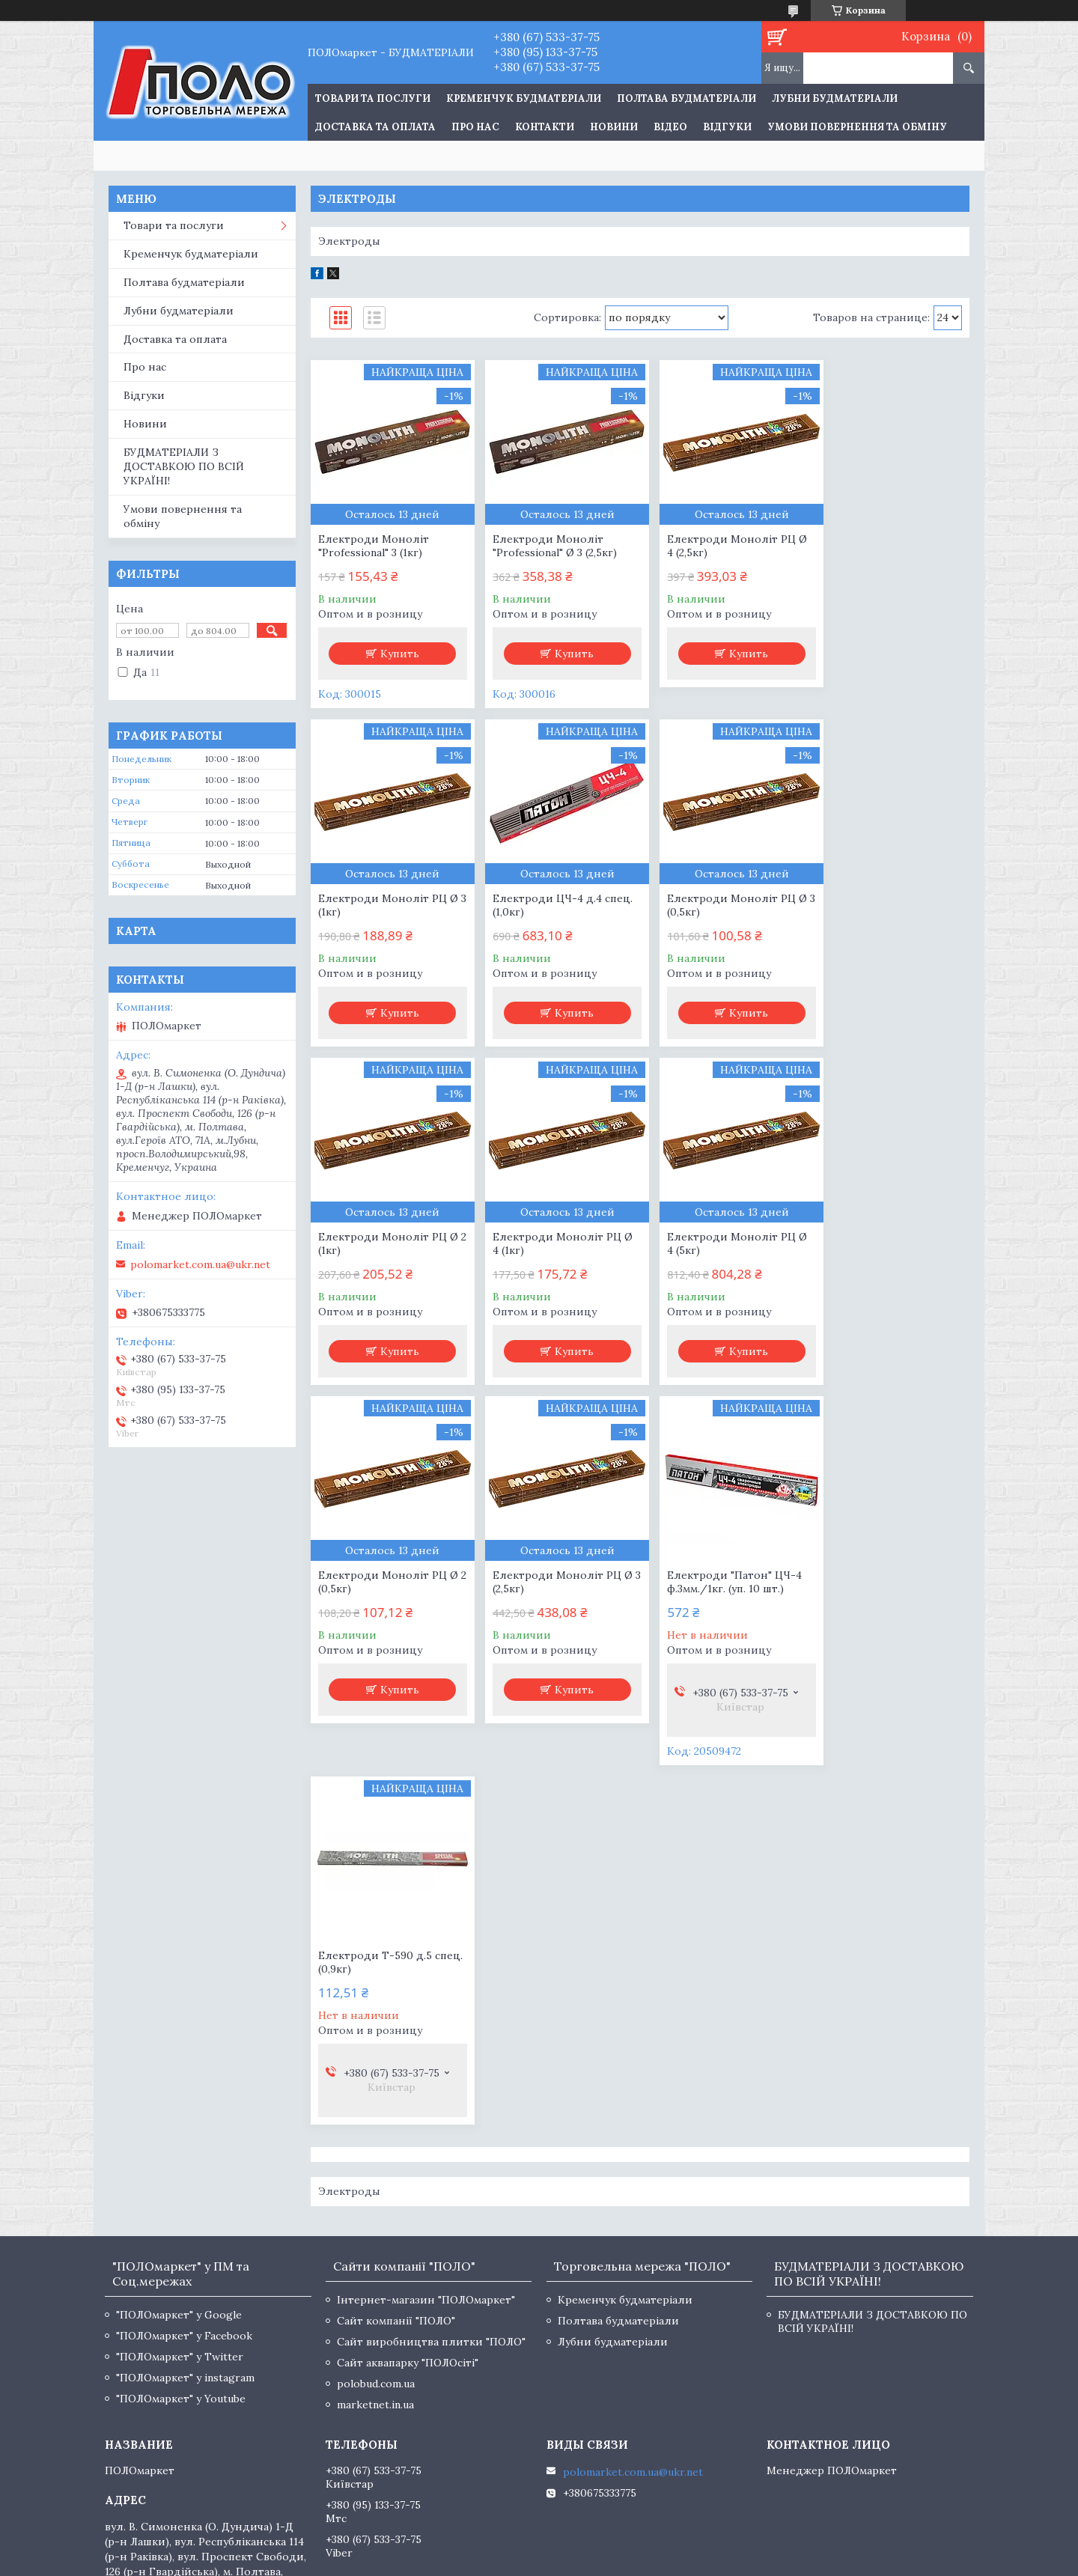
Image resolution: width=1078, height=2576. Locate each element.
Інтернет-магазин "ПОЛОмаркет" (426, 1961)
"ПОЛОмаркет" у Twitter (179, 2018)
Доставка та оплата (375, 127)
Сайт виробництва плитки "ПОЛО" (431, 2003)
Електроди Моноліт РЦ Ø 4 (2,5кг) (723, 545)
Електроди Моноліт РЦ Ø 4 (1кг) (890, 905)
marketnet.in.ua (375, 2066)
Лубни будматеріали (835, 98)
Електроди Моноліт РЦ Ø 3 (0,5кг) (556, 905)
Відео (670, 127)
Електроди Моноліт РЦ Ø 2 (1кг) (723, 905)
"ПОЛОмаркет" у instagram (185, 2039)
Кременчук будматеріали (523, 98)
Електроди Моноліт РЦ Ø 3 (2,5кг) (723, 1243)
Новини (614, 127)
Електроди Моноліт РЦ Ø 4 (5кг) (388, 1243)
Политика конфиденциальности (636, 2561)
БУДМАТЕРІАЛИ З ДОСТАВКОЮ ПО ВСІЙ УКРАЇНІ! (184, 466)
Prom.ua (609, 2534)
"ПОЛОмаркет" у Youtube (181, 2060)
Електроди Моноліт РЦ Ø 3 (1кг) (890, 545)
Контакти (544, 127)
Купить (396, 653)
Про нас (475, 127)
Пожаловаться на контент (496, 2561)
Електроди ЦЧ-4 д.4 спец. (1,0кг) (388, 905)
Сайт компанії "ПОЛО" (396, 1982)
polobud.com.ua (376, 2045)
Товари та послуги (174, 225)
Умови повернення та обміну (857, 127)
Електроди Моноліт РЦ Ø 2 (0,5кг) (556, 1243)
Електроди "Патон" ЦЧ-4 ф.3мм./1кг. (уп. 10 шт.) (887, 1243)
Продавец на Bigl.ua (539, 2548)
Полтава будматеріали (686, 98)
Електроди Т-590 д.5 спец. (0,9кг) (375, 1623)
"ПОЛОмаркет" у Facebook (184, 1997)
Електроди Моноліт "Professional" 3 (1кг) (373, 545)
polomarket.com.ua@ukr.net (200, 1264)
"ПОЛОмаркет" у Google (179, 1976)
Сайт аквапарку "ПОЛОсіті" (407, 2024)
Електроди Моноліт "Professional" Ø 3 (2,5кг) (548, 545)
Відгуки (727, 127)
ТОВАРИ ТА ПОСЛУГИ (372, 98)
